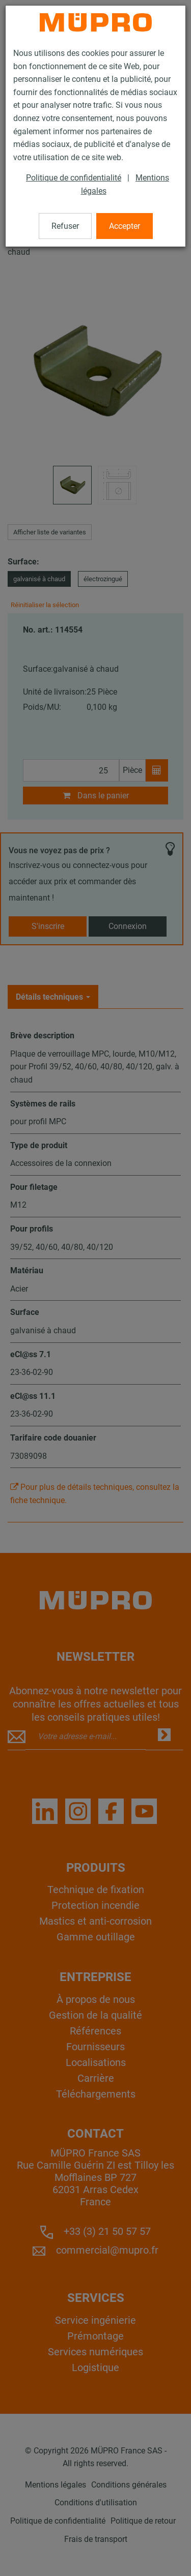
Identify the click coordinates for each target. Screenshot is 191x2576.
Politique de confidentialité (73, 178)
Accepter (124, 226)
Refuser (65, 226)
